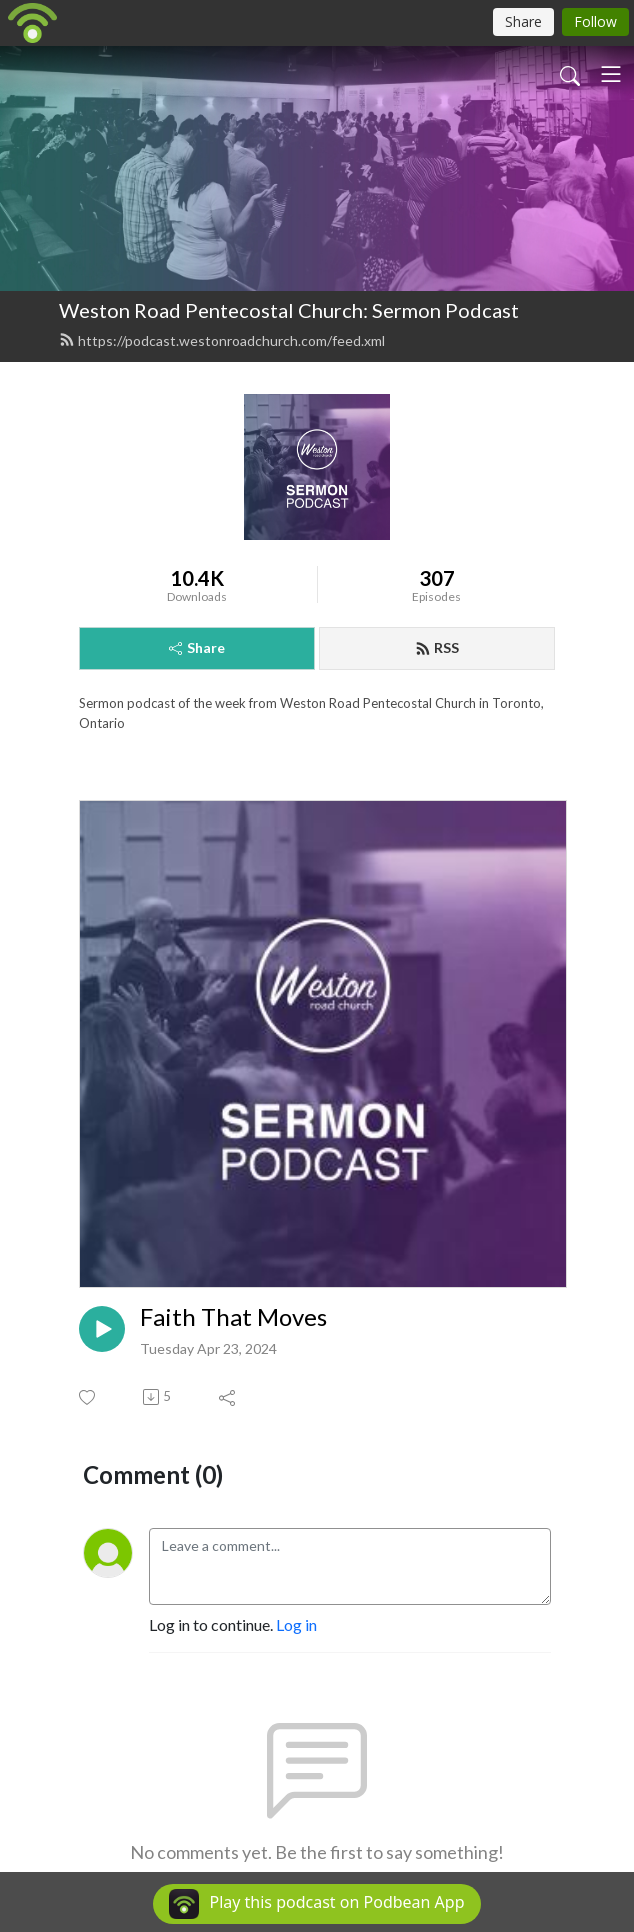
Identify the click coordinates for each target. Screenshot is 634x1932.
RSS (437, 647)
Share (197, 647)
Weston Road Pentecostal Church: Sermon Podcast (289, 310)
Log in (296, 1624)
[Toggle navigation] (611, 74)
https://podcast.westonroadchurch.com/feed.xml (222, 340)
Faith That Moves (233, 1317)
